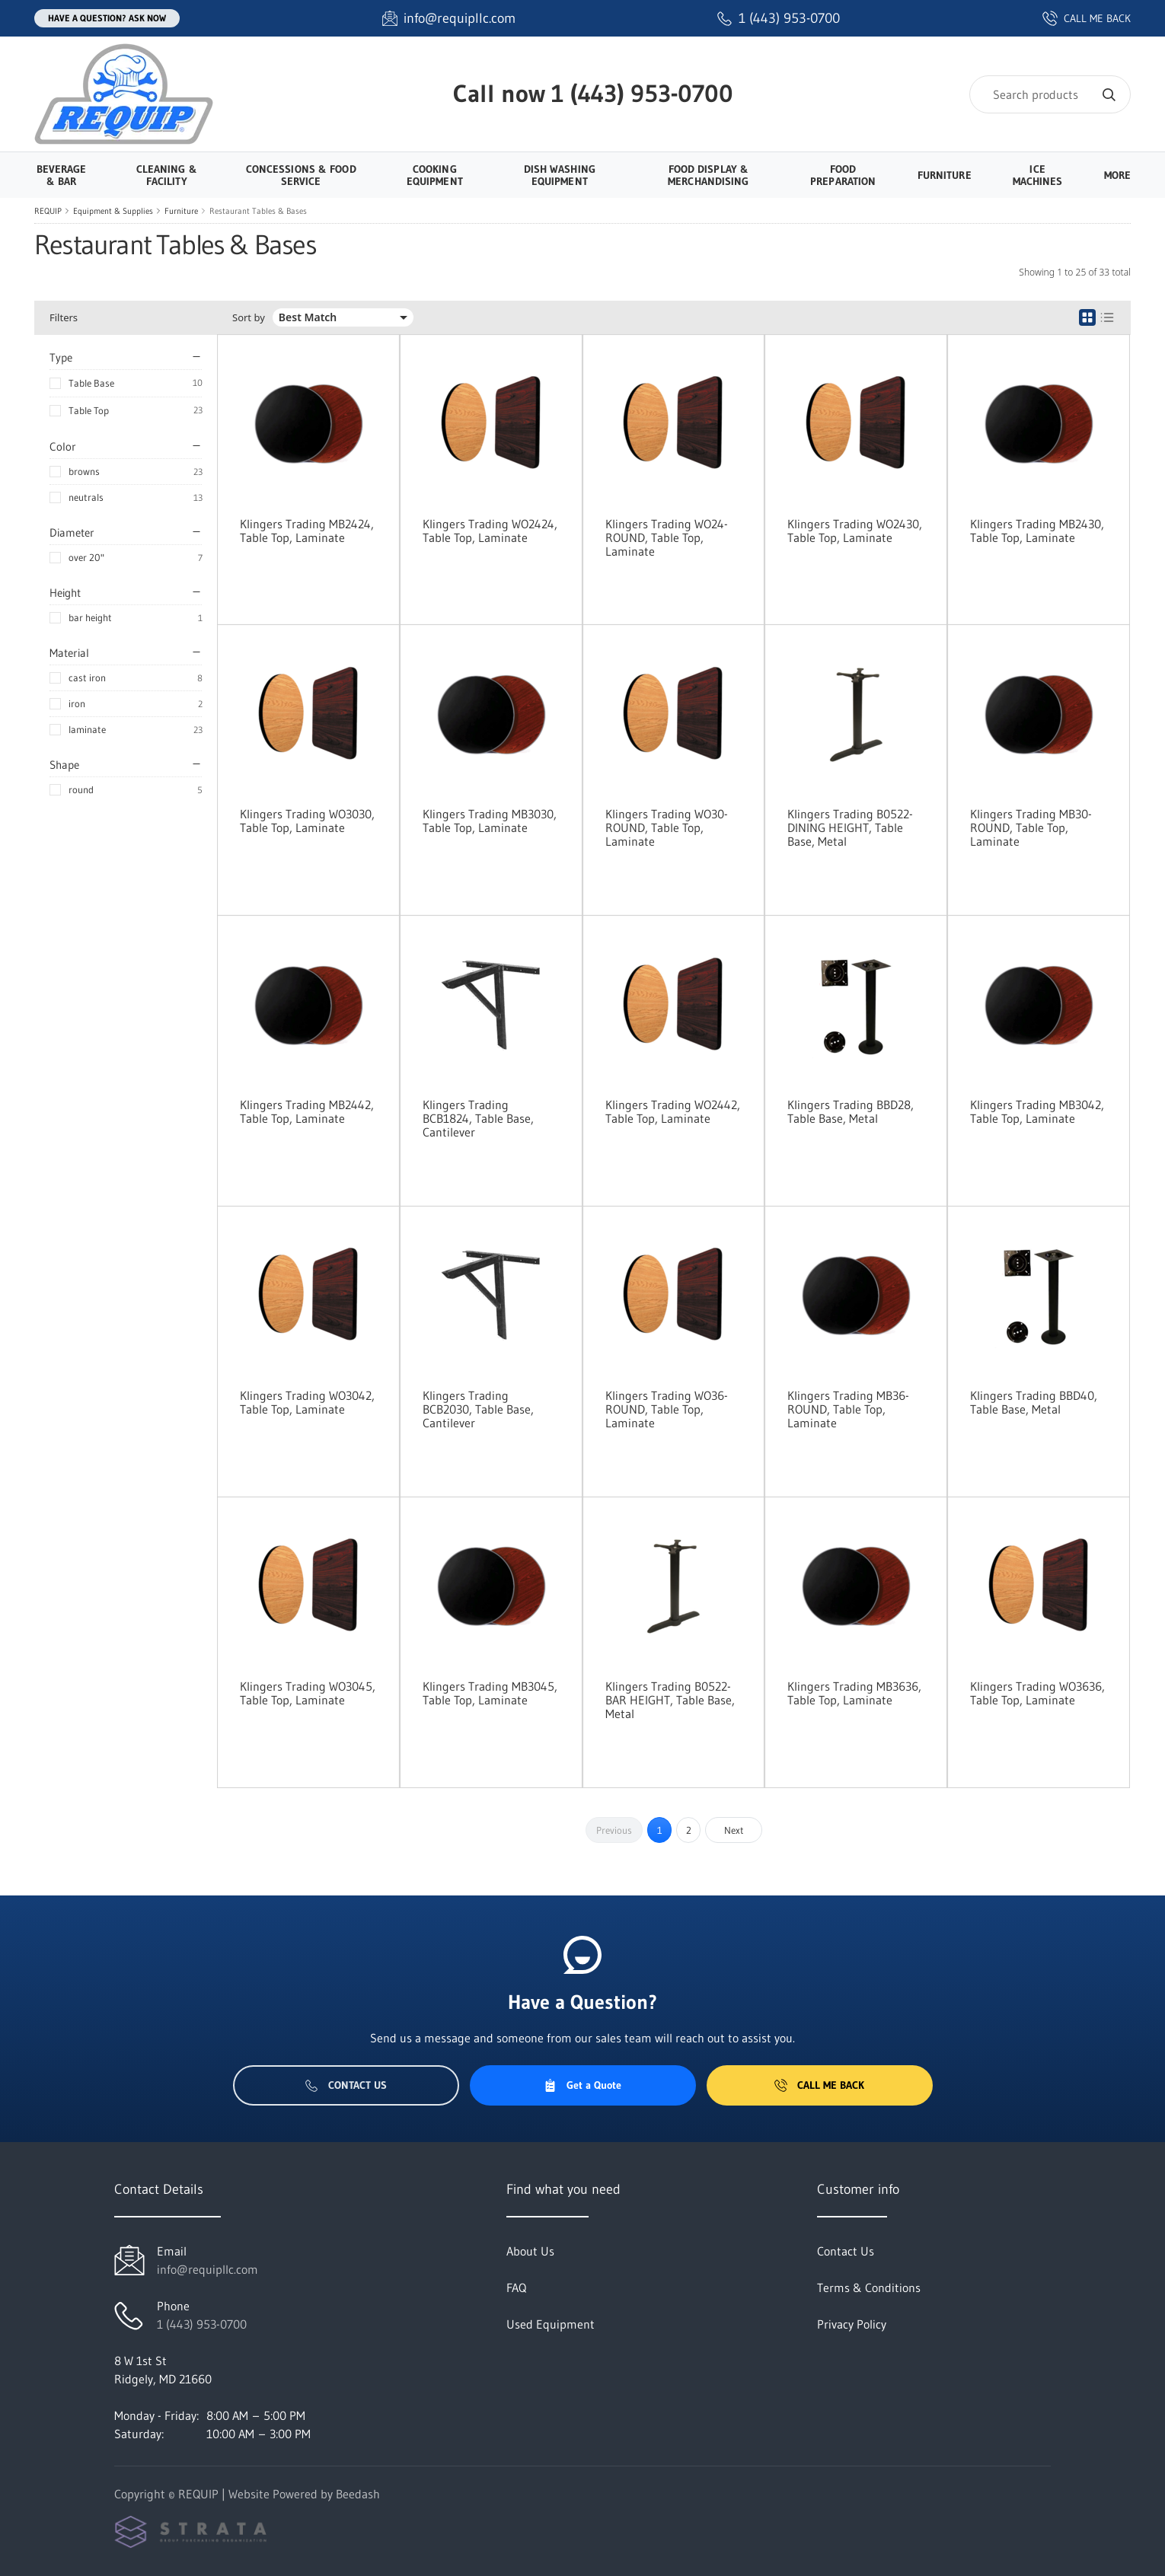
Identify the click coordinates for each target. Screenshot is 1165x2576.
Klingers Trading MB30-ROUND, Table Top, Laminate (1031, 827)
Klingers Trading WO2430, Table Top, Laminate (854, 530)
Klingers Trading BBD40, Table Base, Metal (1033, 1402)
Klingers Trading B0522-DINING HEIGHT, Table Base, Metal (850, 827)
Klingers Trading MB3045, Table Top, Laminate (490, 1693)
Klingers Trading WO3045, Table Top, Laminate (307, 1693)
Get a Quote (582, 2085)
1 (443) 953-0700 (642, 93)
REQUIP (48, 211)
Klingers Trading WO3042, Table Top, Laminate (307, 1402)
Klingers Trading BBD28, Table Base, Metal (850, 1111)
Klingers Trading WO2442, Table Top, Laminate (672, 1111)
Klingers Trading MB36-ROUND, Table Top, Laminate (848, 1409)
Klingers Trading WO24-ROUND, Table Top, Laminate (666, 537)
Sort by (248, 318)
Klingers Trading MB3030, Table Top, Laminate (490, 820)
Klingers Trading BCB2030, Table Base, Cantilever (478, 1409)
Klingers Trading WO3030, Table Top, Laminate (307, 820)
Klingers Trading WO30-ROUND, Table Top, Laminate (666, 827)
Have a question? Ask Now (107, 18)
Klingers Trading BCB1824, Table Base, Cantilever (478, 1118)
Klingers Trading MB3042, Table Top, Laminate (1037, 1111)
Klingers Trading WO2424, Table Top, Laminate (490, 530)
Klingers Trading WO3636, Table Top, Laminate (1037, 1693)
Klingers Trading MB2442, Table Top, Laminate (307, 1111)
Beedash (358, 2493)
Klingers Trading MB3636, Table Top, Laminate (854, 1693)
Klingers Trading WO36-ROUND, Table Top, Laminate (666, 1409)
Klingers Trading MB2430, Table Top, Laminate (1037, 530)
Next (734, 1830)
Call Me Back (819, 2085)
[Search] (1050, 94)
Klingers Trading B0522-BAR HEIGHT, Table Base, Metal (670, 1699)
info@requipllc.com (207, 2269)
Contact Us (346, 2085)
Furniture (181, 211)
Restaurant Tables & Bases (258, 211)
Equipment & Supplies (113, 211)
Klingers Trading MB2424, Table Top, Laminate (307, 530)
